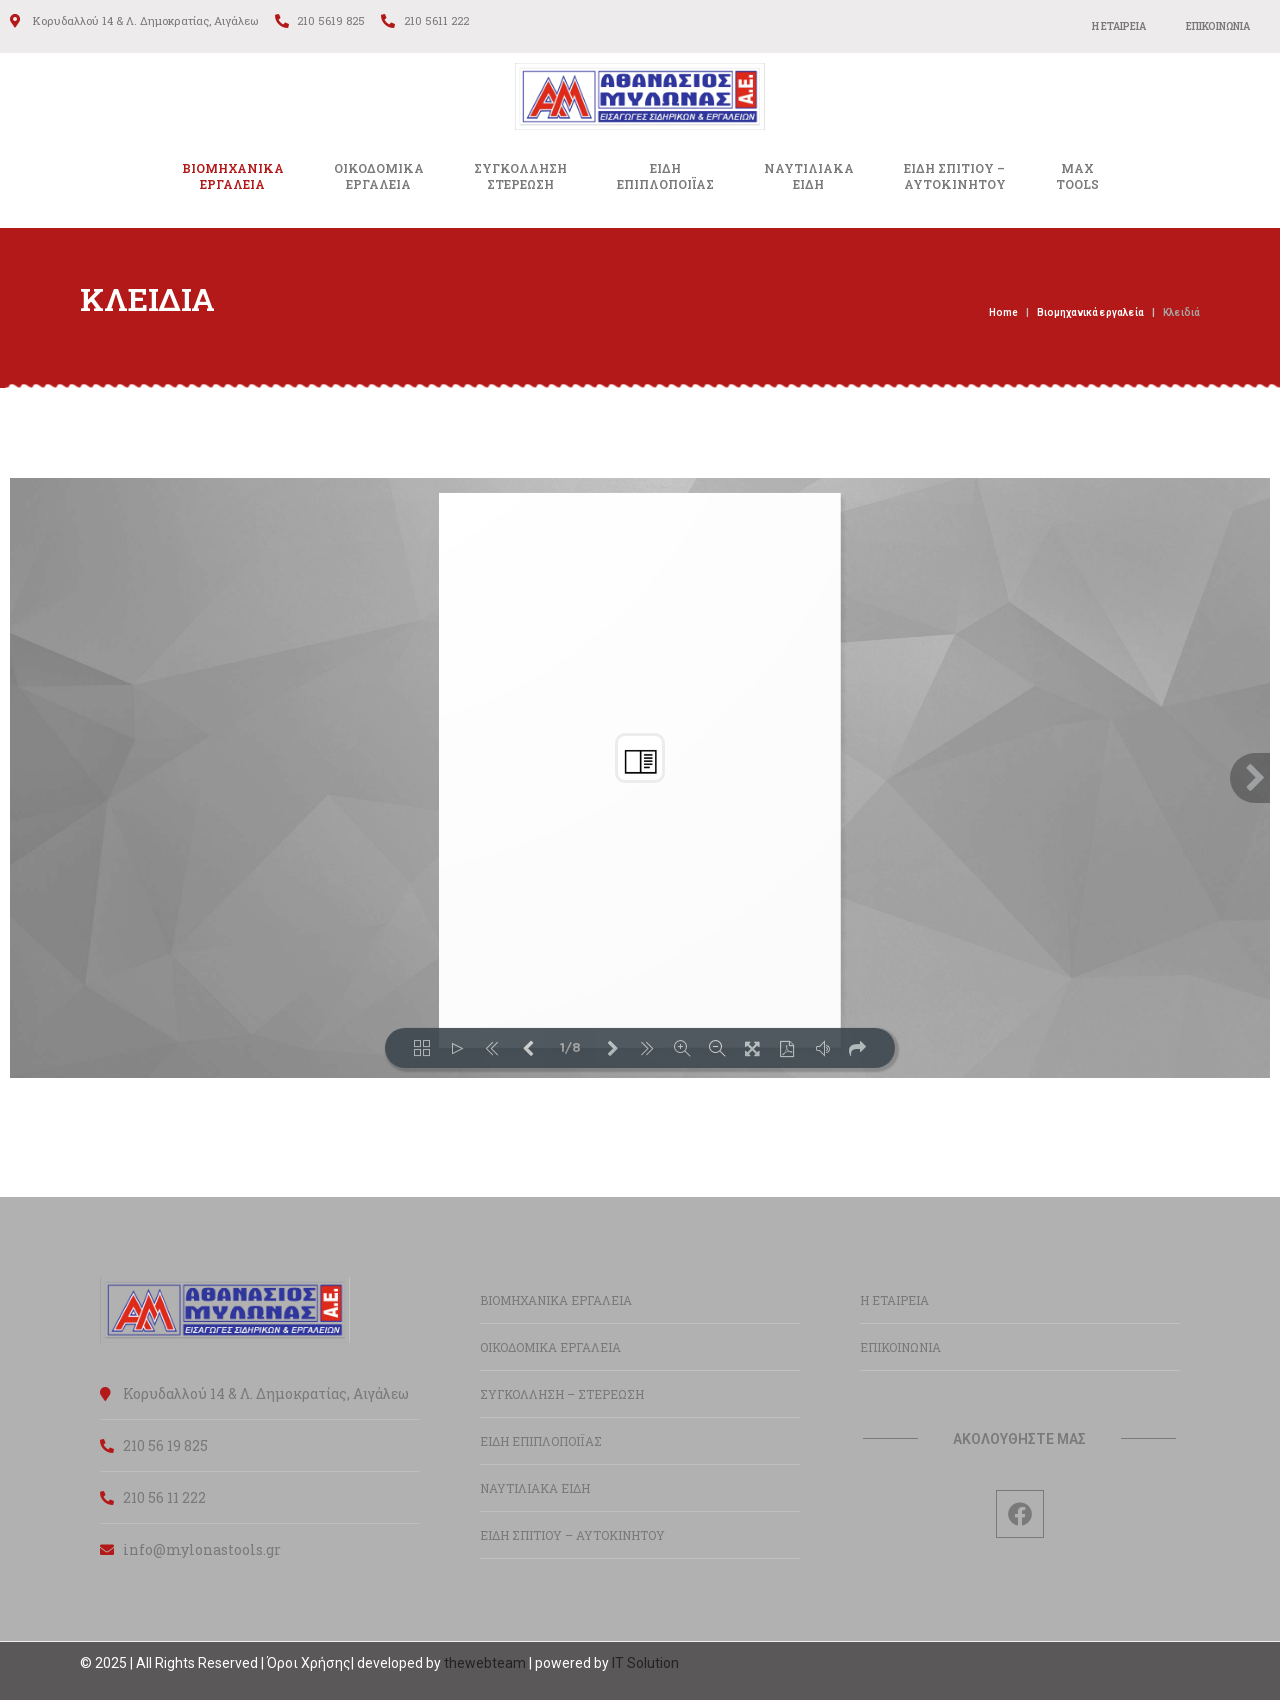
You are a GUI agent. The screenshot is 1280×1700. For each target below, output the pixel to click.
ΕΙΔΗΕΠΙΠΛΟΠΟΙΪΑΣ (665, 176)
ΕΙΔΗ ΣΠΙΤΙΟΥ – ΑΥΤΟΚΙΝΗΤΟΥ (572, 1535)
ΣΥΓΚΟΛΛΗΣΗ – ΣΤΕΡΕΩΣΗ (562, 1394)
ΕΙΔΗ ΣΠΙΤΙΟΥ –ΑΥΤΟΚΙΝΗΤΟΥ (955, 176)
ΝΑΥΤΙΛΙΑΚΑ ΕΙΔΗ (535, 1488)
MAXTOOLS (1077, 176)
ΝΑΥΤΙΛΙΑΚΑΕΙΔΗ (809, 176)
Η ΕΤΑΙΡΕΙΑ (1119, 26)
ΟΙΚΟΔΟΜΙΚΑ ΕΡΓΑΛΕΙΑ (550, 1347)
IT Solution (645, 1663)
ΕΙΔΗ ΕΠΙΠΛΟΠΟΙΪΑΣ (541, 1441)
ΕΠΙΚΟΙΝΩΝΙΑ (1218, 26)
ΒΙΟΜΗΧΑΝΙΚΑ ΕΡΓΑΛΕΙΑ (233, 176)
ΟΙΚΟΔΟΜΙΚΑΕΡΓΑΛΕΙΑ (379, 176)
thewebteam (485, 1663)
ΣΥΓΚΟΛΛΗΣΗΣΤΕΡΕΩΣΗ (520, 176)
